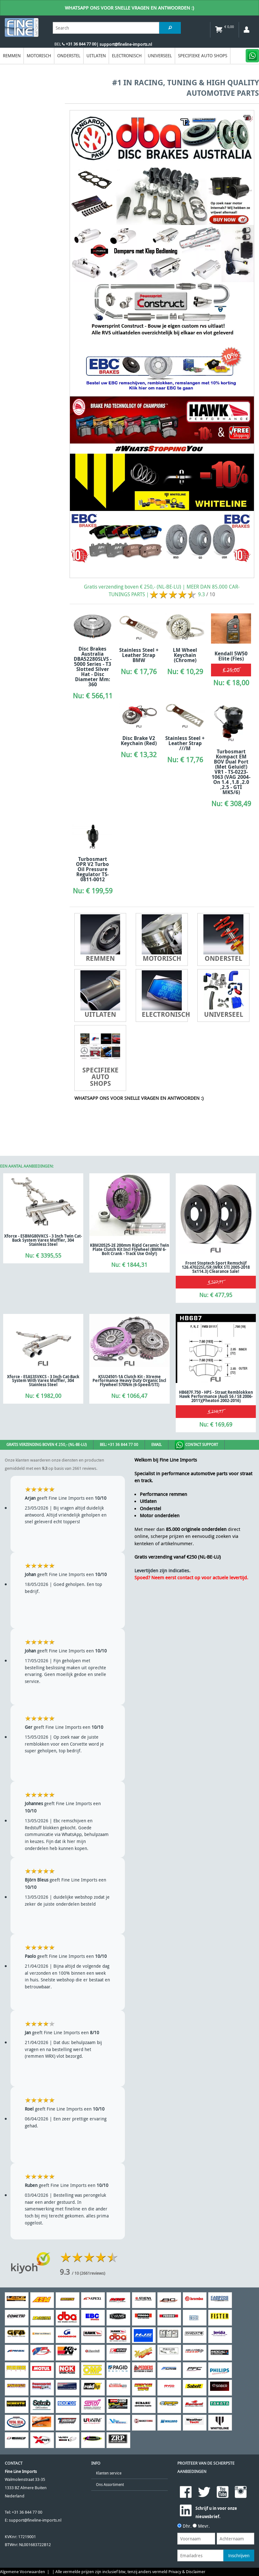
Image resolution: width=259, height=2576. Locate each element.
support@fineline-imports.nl (35, 2520)
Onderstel (68, 55)
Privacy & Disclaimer (186, 2571)
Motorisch (39, 55)
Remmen (12, 55)
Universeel (160, 55)
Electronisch (127, 55)
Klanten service (108, 2473)
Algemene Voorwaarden (22, 2571)
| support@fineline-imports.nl (124, 44)
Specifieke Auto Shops (202, 55)
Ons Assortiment (110, 2484)
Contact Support (196, 1445)
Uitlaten (96, 55)
